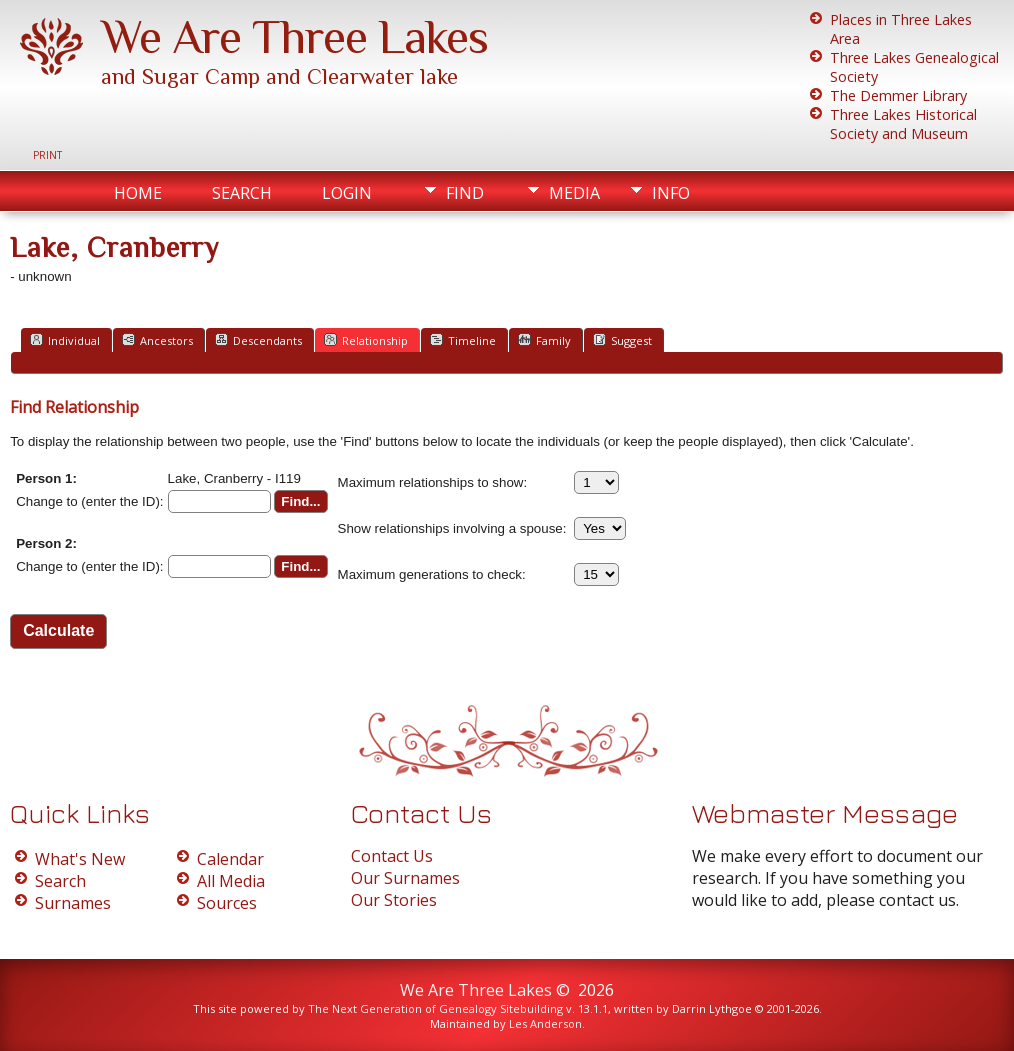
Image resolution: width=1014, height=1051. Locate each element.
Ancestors (157, 340)
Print (47, 155)
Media (574, 193)
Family (544, 340)
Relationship (366, 340)
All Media (231, 881)
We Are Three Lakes (294, 37)
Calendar (230, 859)
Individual (65, 340)
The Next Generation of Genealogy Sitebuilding (435, 1008)
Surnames (73, 903)
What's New (80, 859)
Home (138, 193)
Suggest (622, 340)
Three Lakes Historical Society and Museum (903, 124)
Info (671, 193)
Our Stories (394, 900)
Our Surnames (405, 878)
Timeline (463, 340)
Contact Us (392, 856)
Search (242, 193)
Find (465, 193)
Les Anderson (545, 1023)
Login (347, 193)
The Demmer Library (898, 95)
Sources (227, 903)
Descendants (258, 340)
